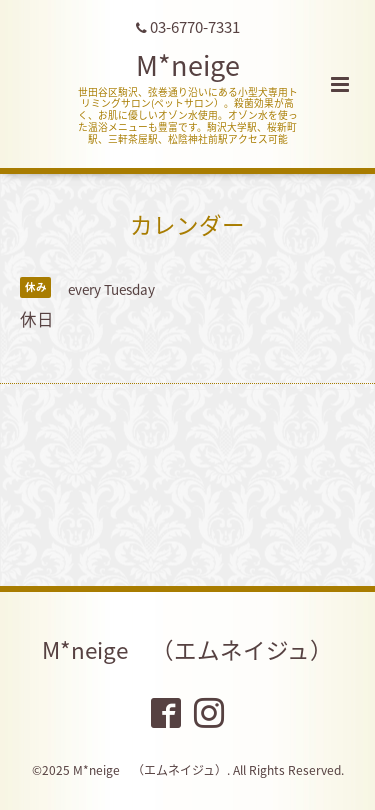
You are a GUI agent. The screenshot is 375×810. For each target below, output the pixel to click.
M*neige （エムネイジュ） (187, 649)
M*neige (188, 65)
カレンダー (187, 224)
